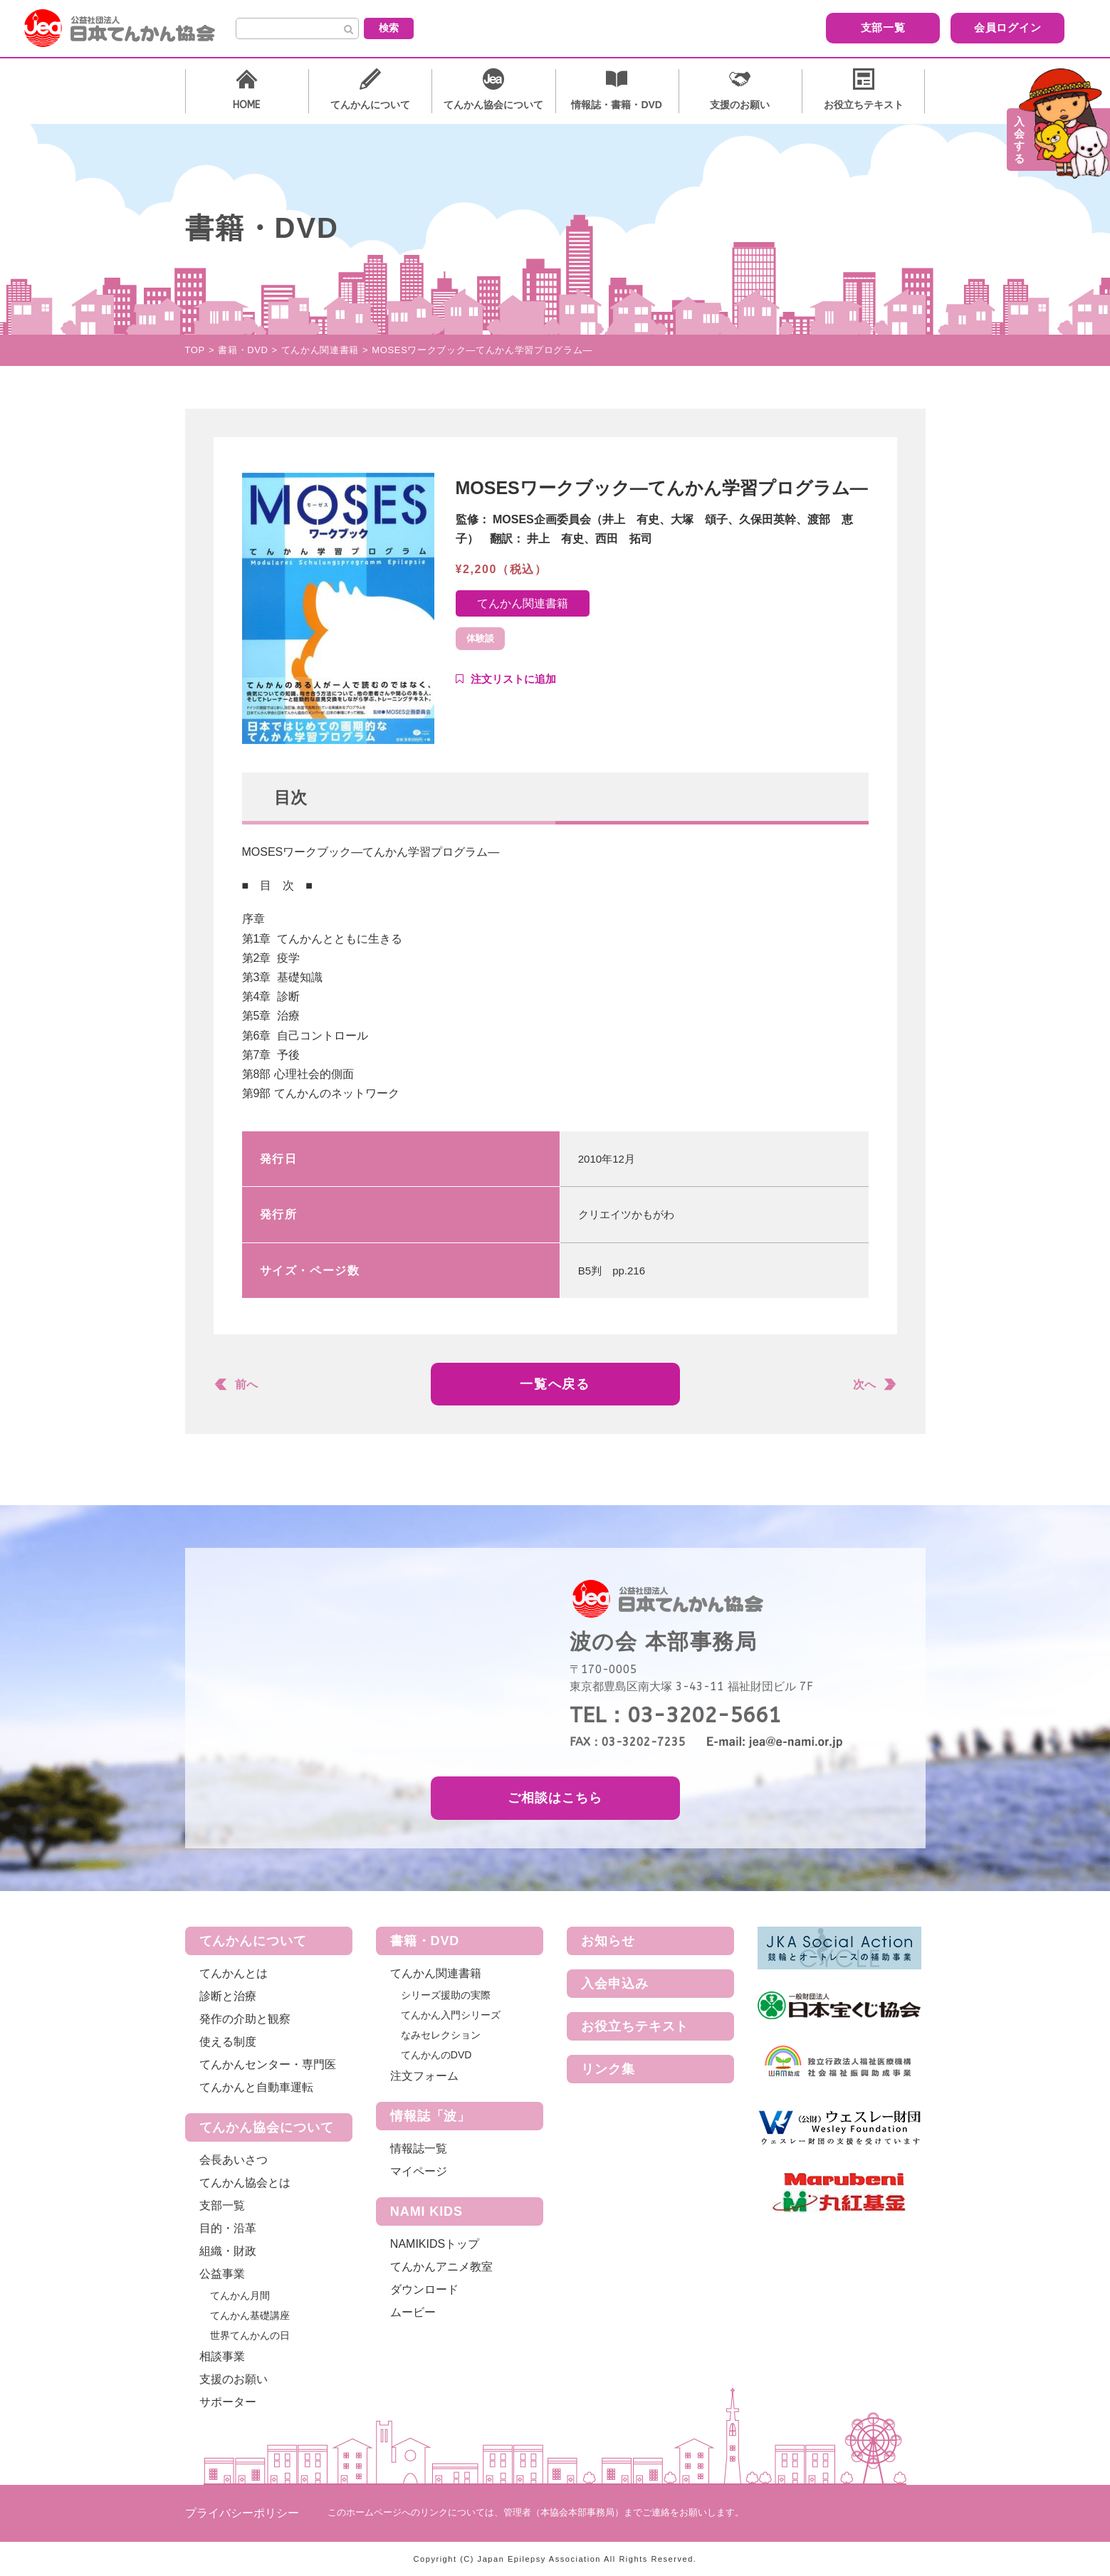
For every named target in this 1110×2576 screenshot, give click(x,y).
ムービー (413, 2312)
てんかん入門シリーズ (451, 2015)
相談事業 (222, 2356)
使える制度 (227, 2042)
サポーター (227, 2402)
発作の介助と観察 (244, 2019)
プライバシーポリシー (242, 2513)
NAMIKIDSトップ (434, 2244)
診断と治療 (227, 1996)
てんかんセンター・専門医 (267, 2064)
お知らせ (608, 1941)
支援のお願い (233, 2379)
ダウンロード (424, 2289)
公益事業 (222, 2274)
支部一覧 (722, 27)
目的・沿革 (227, 2228)
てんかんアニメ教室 (441, 2267)
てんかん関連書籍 (522, 603)
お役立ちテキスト (634, 2026)
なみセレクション (441, 2035)
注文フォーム (424, 2076)
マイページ (418, 2171)
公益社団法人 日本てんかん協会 (131, 28)
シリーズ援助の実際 (446, 1995)
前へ (246, 1384)
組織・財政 (227, 2251)
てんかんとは (233, 1973)
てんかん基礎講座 (250, 2315)
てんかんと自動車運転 (256, 2087)
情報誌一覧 (418, 2148)
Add (506, 679)
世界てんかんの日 (250, 2335)
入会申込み (615, 1983)
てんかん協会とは (244, 2183)
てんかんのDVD (436, 2055)
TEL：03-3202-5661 (675, 1715)
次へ (864, 1384)
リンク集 (608, 2069)
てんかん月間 (240, 2295)
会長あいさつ (233, 2160)
